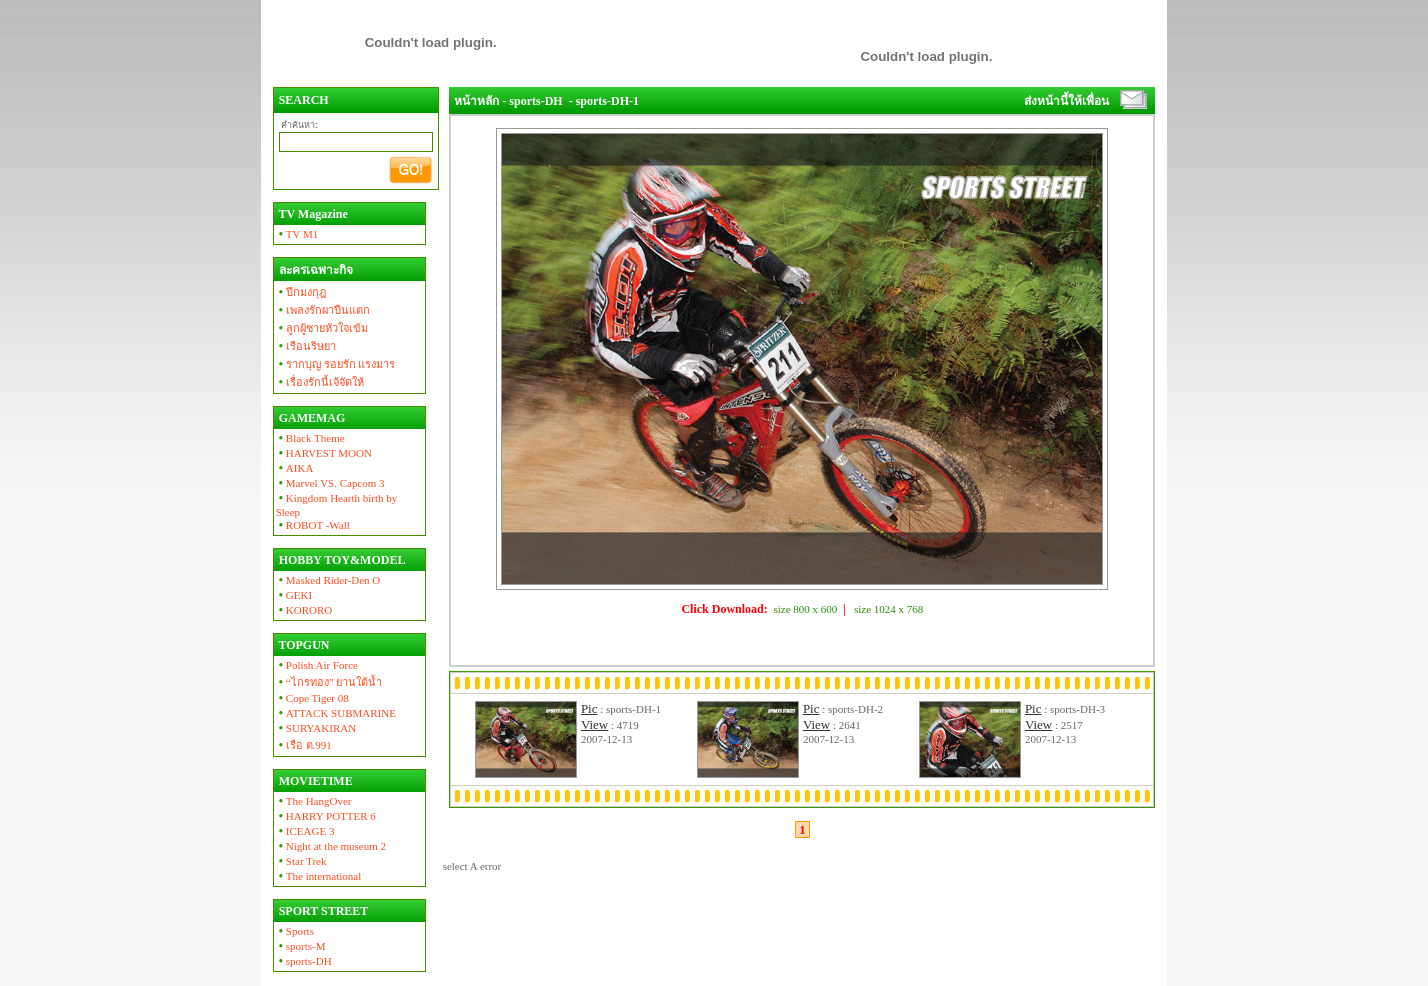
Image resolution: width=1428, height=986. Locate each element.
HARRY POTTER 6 (326, 816)
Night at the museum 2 (331, 846)
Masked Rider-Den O (328, 580)
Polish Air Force (317, 665)
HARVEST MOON (324, 453)
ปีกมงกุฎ (301, 292)
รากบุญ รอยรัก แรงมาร (336, 364)
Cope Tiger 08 (312, 698)
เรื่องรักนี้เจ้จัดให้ (320, 382)
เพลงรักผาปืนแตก (323, 310)
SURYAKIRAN (316, 728)
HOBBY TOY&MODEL (341, 560)
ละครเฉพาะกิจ (314, 270)
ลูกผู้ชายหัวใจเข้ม (322, 328)
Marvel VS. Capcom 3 (330, 483)
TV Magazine (312, 214)
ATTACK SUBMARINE (336, 713)
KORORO (304, 610)
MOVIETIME (314, 781)
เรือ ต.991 (304, 745)
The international (319, 876)
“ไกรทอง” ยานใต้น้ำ (329, 682)
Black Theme (310, 438)
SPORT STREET (322, 911)
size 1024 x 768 (888, 609)
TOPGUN (303, 645)
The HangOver (314, 801)
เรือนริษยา (306, 346)
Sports (295, 931)
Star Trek (301, 861)
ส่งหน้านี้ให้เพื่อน (1066, 101)
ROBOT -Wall (313, 525)
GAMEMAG (311, 418)
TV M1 (297, 234)
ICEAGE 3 (305, 831)
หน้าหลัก (476, 101)
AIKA (295, 468)
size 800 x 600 (805, 609)
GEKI (294, 595)
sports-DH (304, 961)
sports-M (301, 946)
